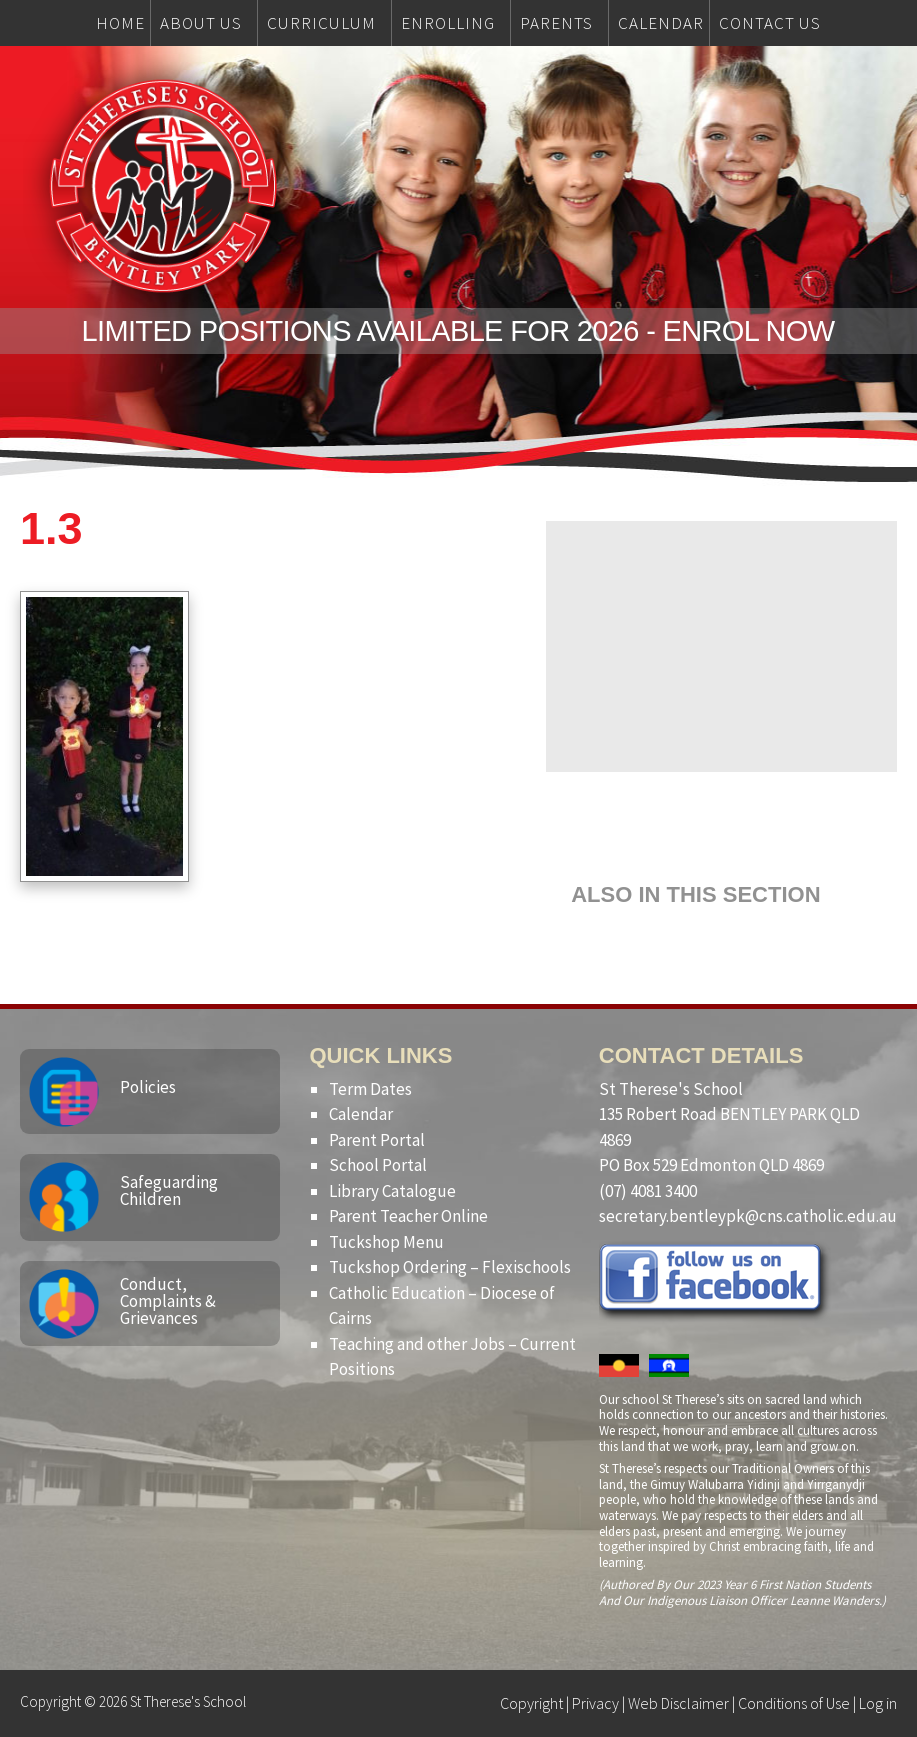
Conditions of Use (794, 1703)
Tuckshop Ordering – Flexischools (450, 1267)
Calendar (361, 1114)
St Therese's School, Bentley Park (163, 186)
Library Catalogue (392, 1191)
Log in (878, 1703)
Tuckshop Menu (386, 1242)
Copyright (531, 1703)
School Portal (378, 1165)
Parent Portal (377, 1140)
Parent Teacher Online (408, 1216)
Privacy (595, 1703)
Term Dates (370, 1089)
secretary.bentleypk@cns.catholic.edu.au (748, 1216)
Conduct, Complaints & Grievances (168, 1301)
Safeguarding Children (169, 1190)
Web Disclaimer (678, 1703)
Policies (148, 1087)
